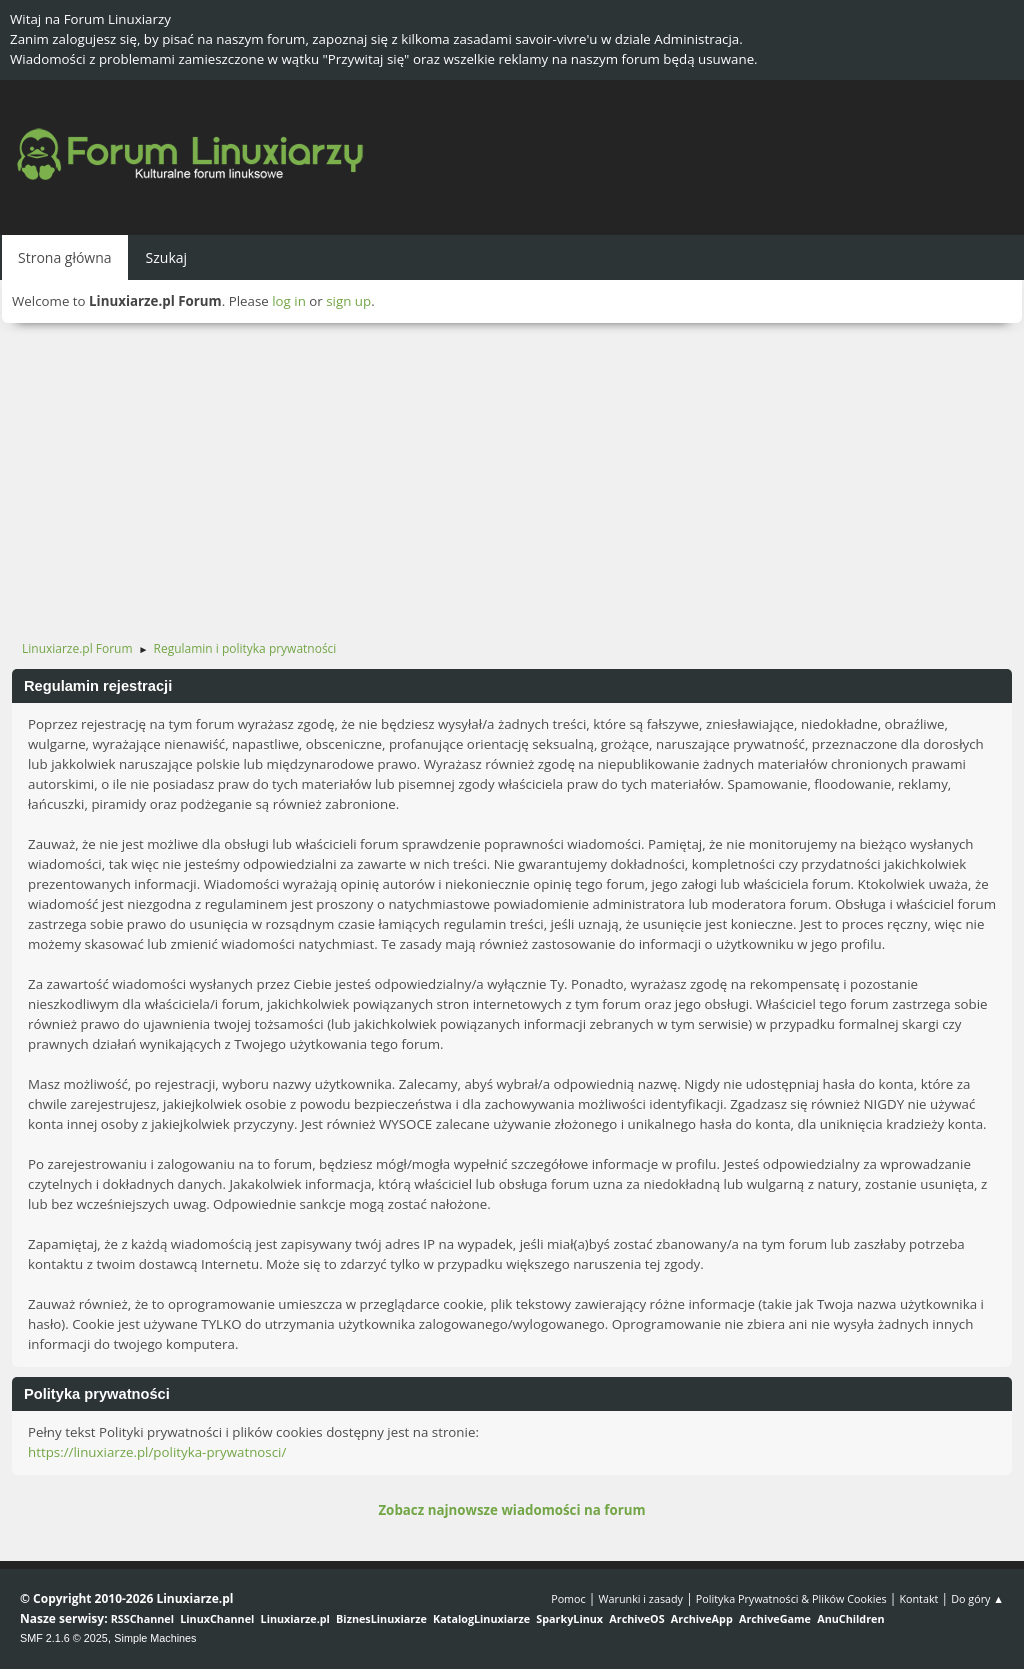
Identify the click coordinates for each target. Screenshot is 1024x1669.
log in (289, 301)
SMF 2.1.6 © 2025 (64, 1638)
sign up (348, 301)
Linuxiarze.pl (295, 1618)
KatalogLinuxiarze (481, 1618)
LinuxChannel (217, 1618)
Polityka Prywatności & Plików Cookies (791, 1598)
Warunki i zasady (641, 1598)
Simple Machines (155, 1638)
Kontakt (918, 1598)
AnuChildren (850, 1618)
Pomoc (568, 1598)
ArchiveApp (702, 1618)
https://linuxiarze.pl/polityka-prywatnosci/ (157, 1452)
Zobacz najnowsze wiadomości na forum (511, 1510)
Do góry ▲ (977, 1598)
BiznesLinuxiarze (381, 1618)
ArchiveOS (636, 1618)
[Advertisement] (512, 473)
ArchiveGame (775, 1618)
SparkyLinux (569, 1618)
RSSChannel (142, 1618)
